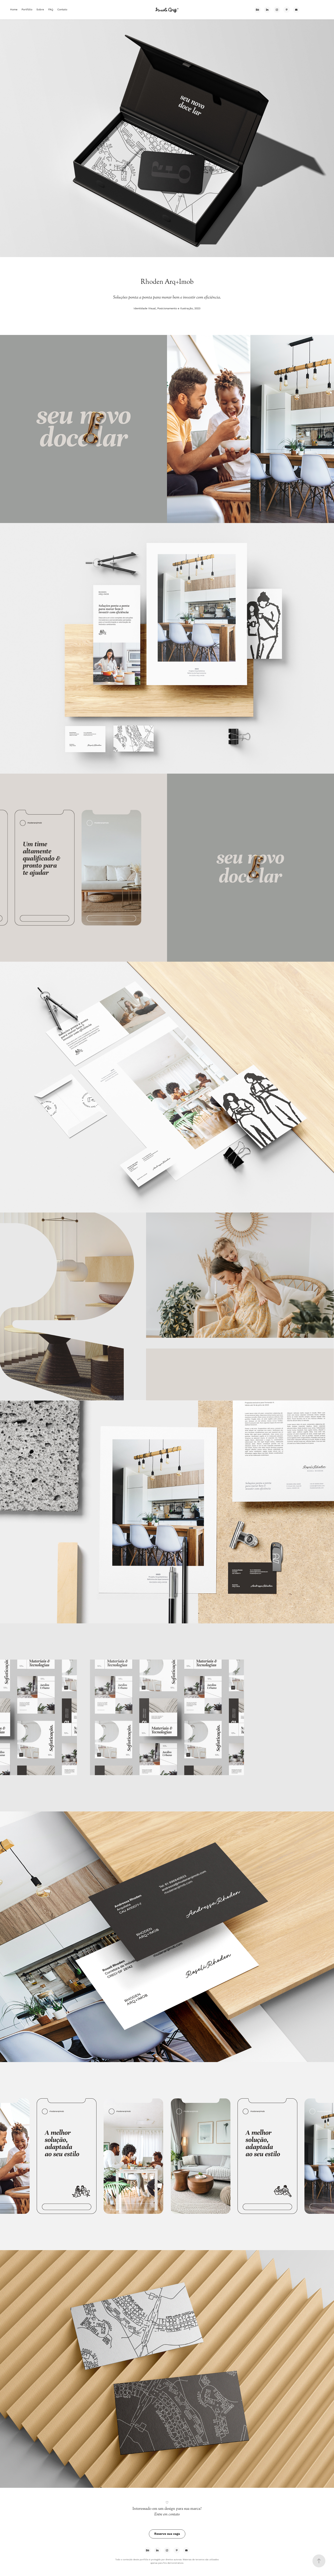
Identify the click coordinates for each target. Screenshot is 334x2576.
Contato (62, 9)
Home (13, 9)
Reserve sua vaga (167, 2534)
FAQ (50, 9)
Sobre (40, 9)
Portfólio (27, 9)
